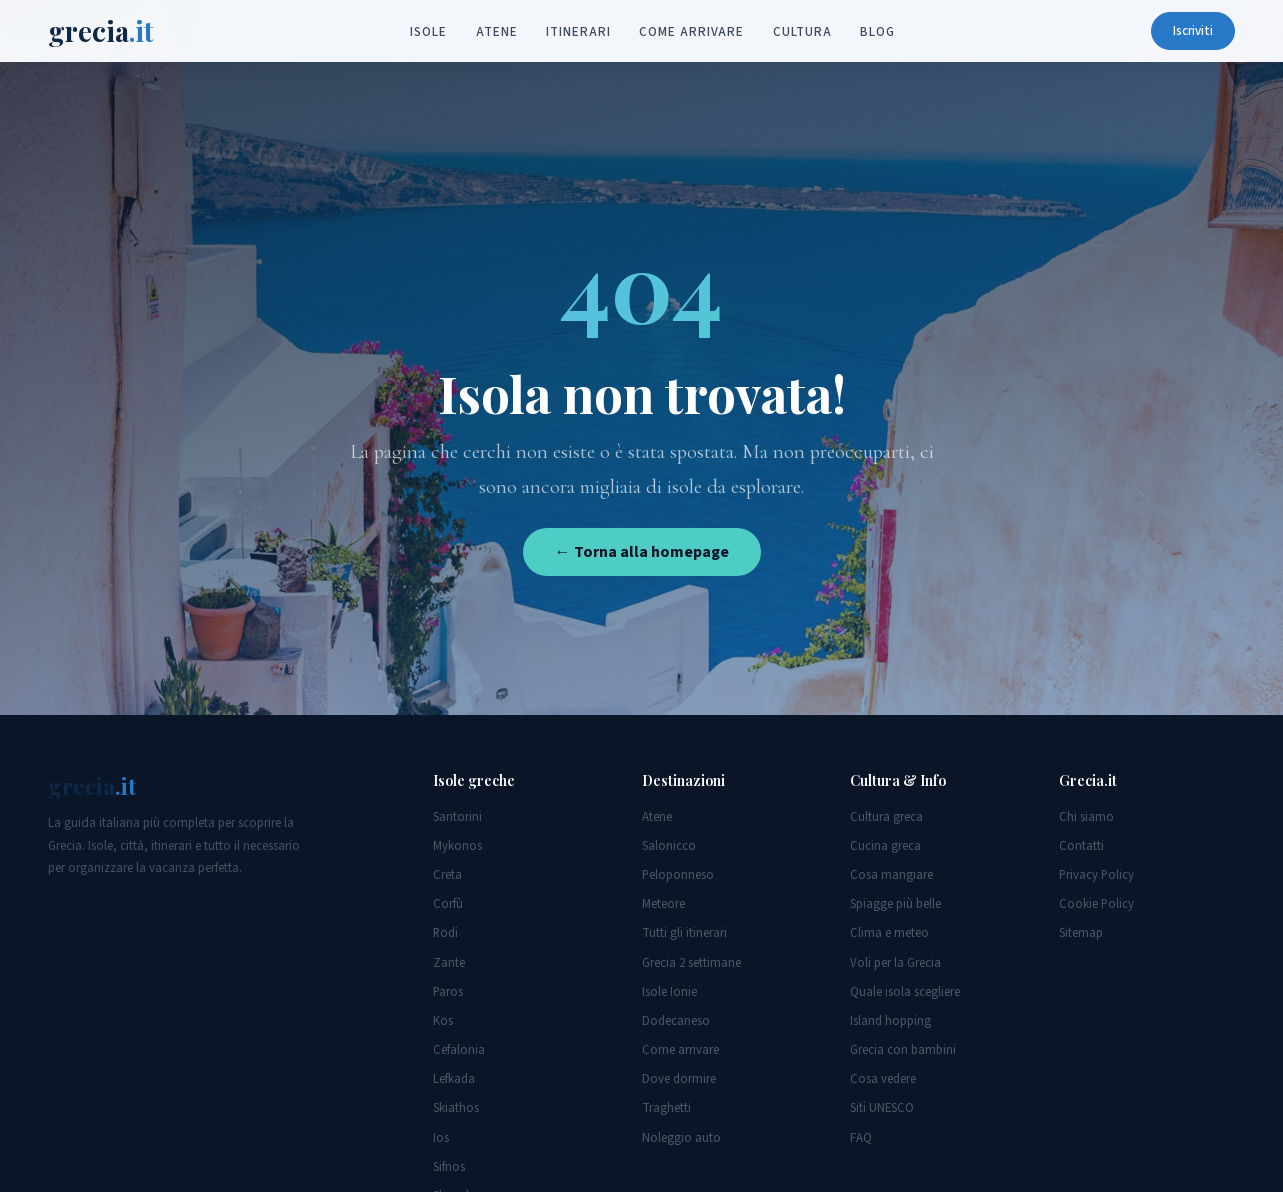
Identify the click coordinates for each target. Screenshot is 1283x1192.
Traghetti (666, 1108)
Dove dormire (679, 1079)
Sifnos (449, 1167)
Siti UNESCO (882, 1108)
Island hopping (890, 1021)
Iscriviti (1193, 31)
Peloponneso (678, 875)
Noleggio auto (681, 1138)
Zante (449, 963)
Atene (497, 32)
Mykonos (457, 846)
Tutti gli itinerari (684, 933)
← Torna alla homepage (642, 552)
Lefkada (454, 1079)
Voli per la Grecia (895, 963)
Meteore (663, 904)
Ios (441, 1138)
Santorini (457, 817)
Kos (443, 1021)
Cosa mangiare (891, 875)
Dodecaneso (676, 1021)
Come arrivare (691, 32)
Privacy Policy (1096, 875)
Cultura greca (886, 817)
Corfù (448, 904)
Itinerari (578, 32)
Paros (448, 992)
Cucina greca (885, 846)
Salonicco (669, 846)
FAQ (861, 1138)
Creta (447, 875)
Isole (428, 32)
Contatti (1081, 846)
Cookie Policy (1096, 904)
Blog (877, 32)
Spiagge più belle (895, 904)
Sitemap (1081, 933)
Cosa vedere (883, 1079)
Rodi (445, 933)
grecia (101, 31)
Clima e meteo (889, 933)
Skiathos (456, 1108)
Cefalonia (459, 1050)
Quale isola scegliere (905, 992)
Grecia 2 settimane (691, 963)
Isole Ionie (669, 992)
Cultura (802, 32)
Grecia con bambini (903, 1050)
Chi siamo (1086, 817)
